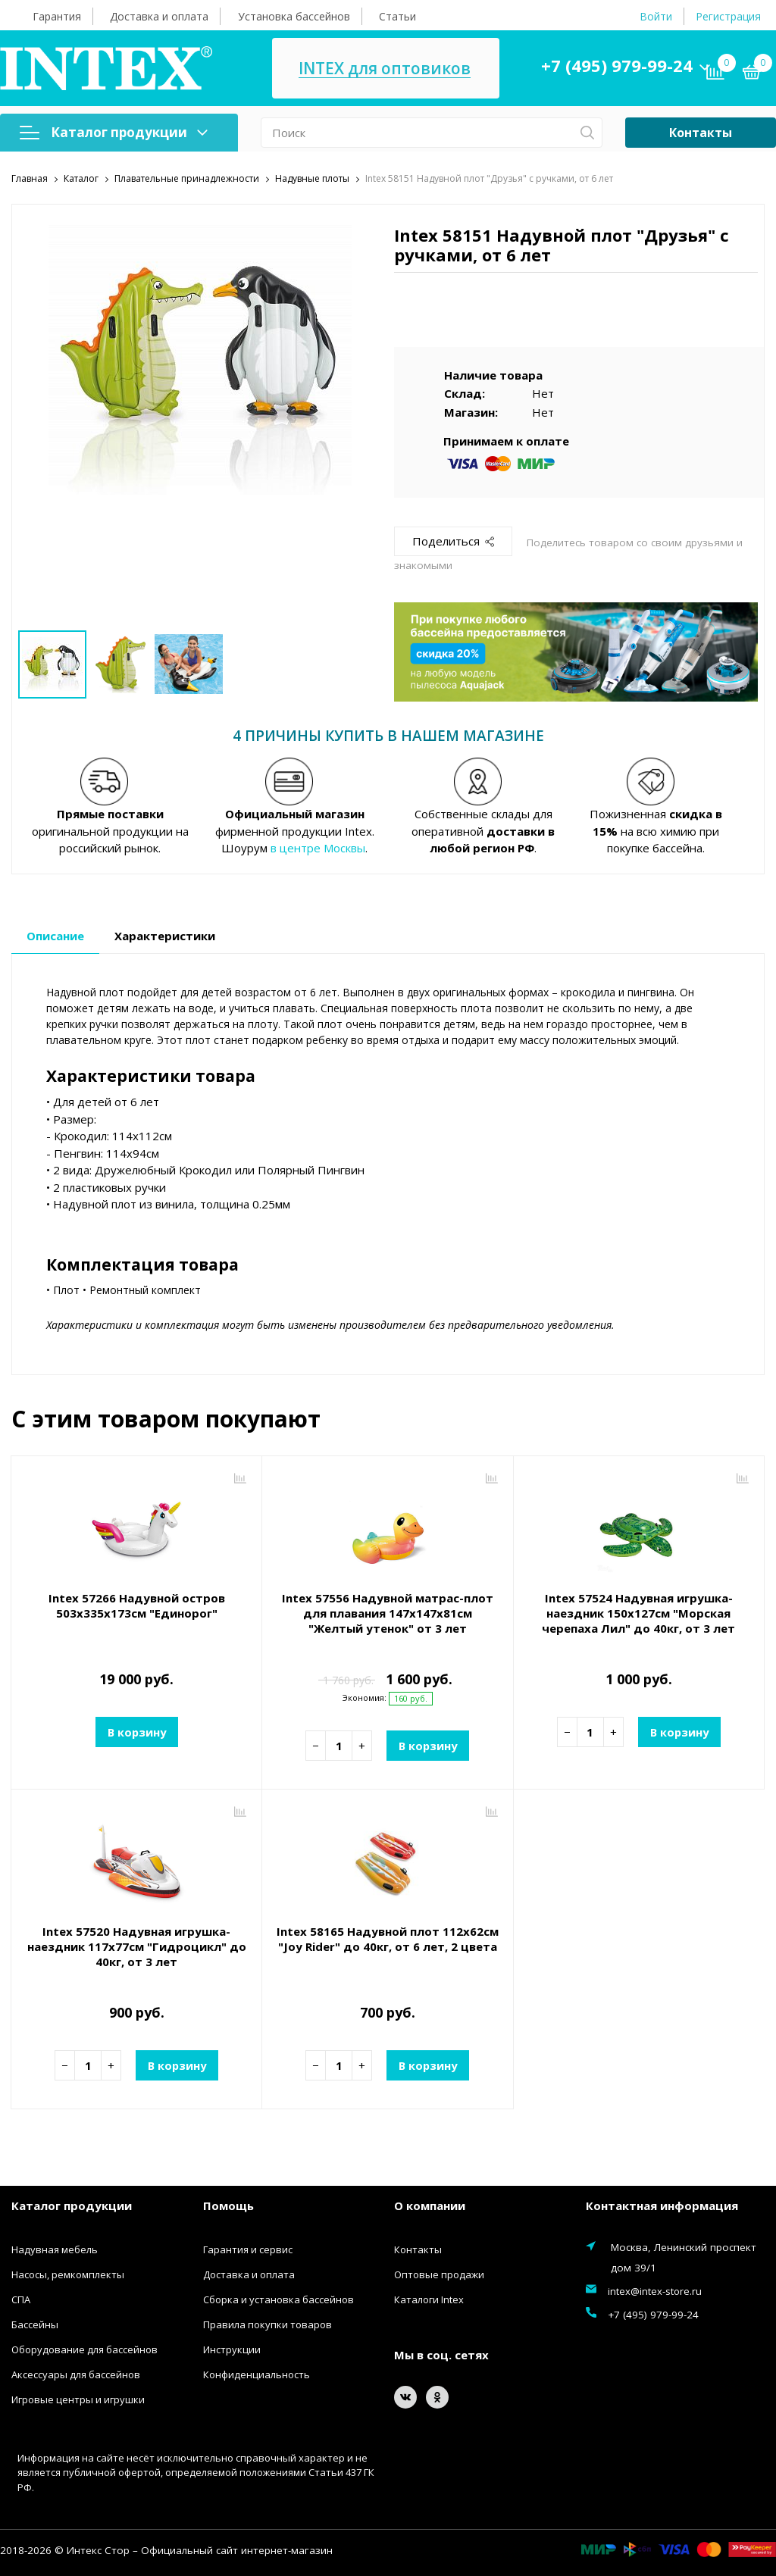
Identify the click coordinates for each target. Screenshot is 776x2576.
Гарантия (57, 16)
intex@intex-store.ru (655, 2291)
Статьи (397, 16)
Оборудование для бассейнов (84, 2349)
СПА (20, 2299)
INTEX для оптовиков (385, 68)
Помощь (228, 2205)
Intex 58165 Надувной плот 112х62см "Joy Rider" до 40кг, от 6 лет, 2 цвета (388, 1939)
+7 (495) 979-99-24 (617, 65)
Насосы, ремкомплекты (67, 2274)
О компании (429, 2205)
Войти (656, 16)
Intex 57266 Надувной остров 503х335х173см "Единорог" (136, 1605)
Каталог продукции (114, 132)
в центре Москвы (318, 847)
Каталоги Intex (429, 2299)
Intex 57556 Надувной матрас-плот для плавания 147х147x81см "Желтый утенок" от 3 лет (387, 1613)
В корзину (136, 1732)
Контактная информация (662, 2205)
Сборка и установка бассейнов (278, 2299)
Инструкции (232, 2349)
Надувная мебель (54, 2249)
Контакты (700, 132)
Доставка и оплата (159, 16)
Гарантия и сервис (248, 2249)
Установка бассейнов (294, 16)
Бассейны (34, 2324)
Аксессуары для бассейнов (75, 2374)
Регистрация (728, 16)
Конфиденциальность (256, 2374)
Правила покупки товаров (267, 2324)
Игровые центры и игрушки (78, 2399)
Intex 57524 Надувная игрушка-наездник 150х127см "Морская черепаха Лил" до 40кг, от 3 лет (638, 1613)
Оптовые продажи (439, 2274)
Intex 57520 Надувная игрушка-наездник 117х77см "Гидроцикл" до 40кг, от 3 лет (136, 1946)
